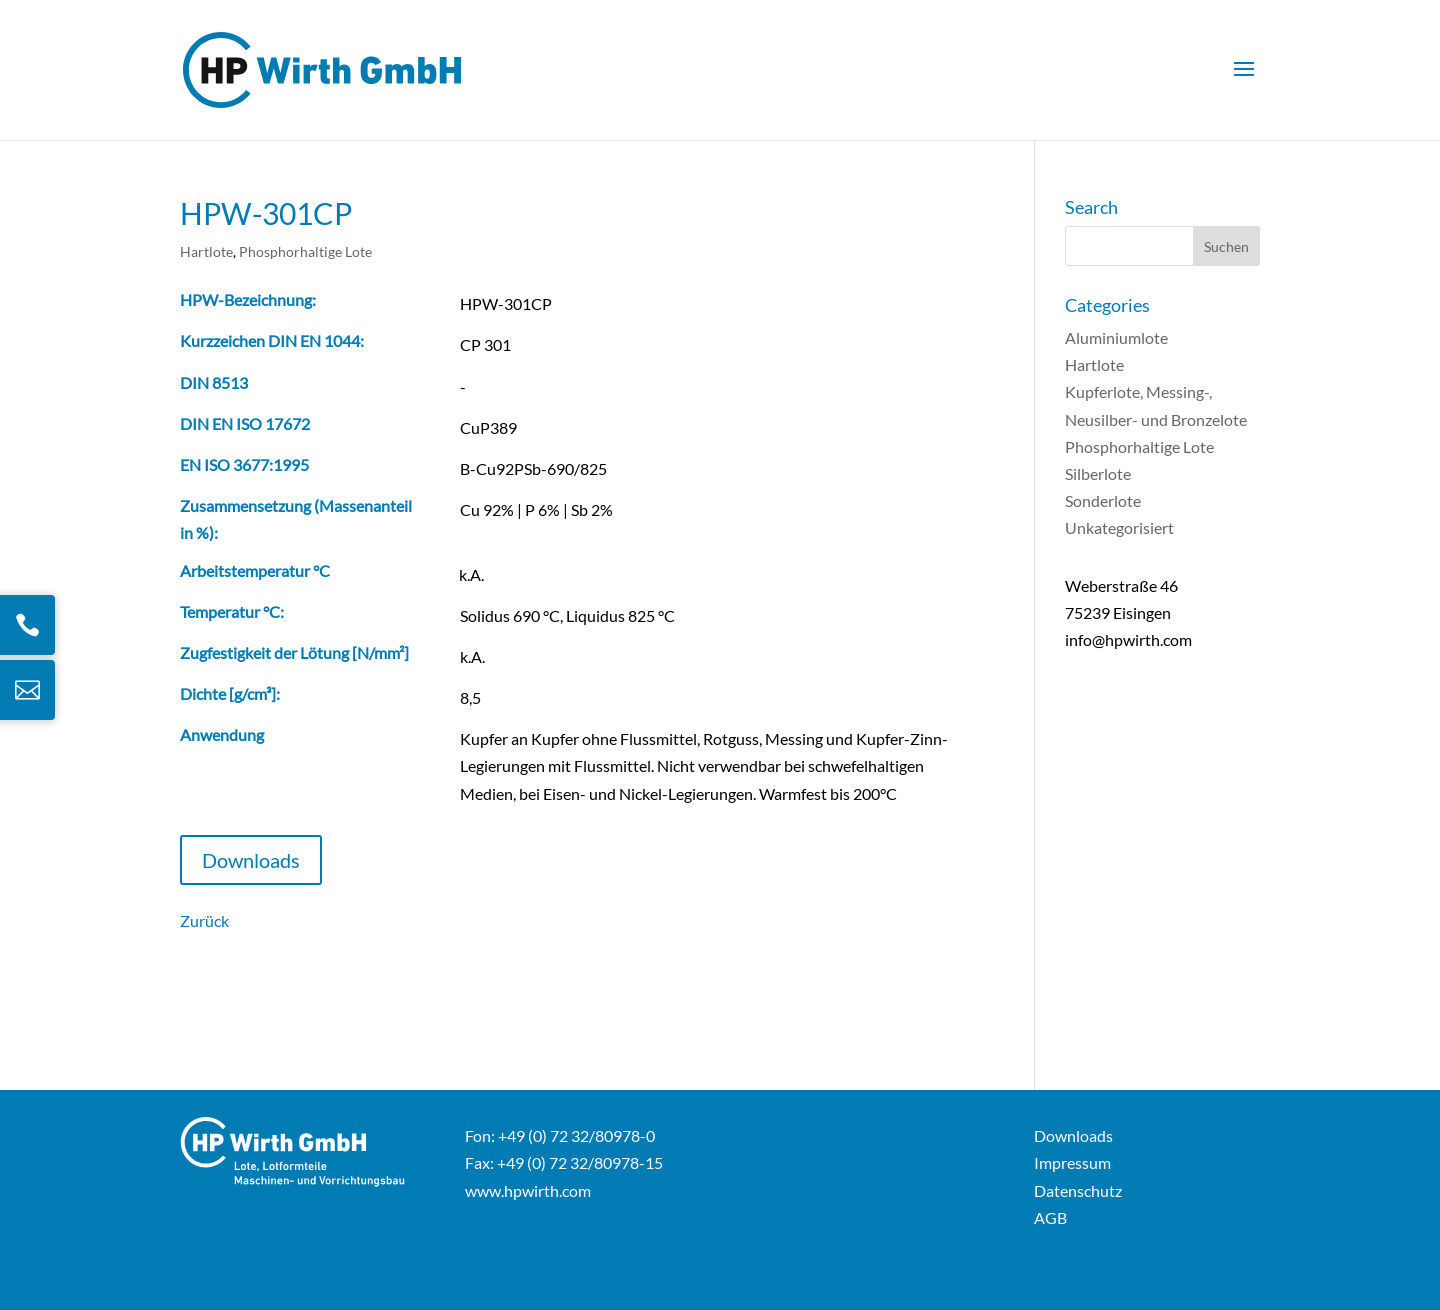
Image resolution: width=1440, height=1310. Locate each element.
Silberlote (1098, 473)
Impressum (1072, 1162)
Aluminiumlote (1116, 337)
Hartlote (206, 251)
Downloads (251, 860)
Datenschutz (1078, 1190)
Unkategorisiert (1119, 527)
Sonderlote (1103, 500)
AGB (1050, 1217)
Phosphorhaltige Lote (305, 251)
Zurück (204, 920)
